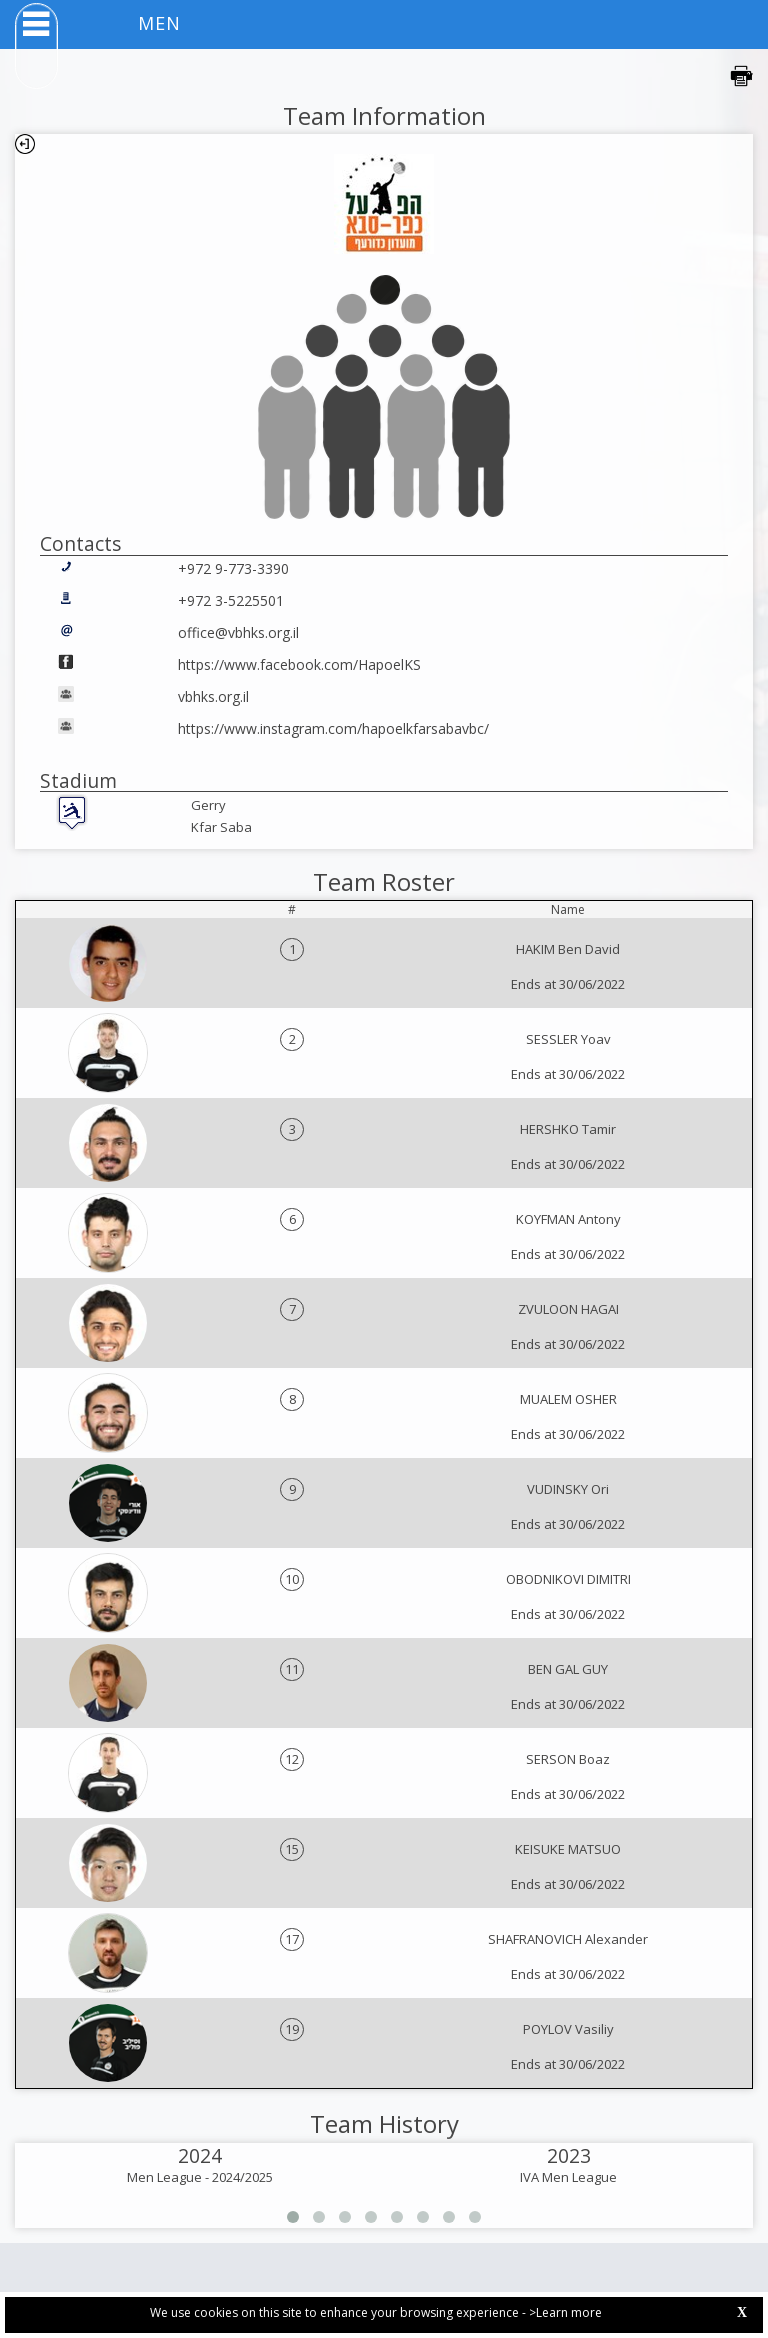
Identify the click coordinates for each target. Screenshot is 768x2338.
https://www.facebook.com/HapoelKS (299, 664)
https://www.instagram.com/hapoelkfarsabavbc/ (333, 728)
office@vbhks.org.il (238, 632)
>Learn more (565, 2312)
